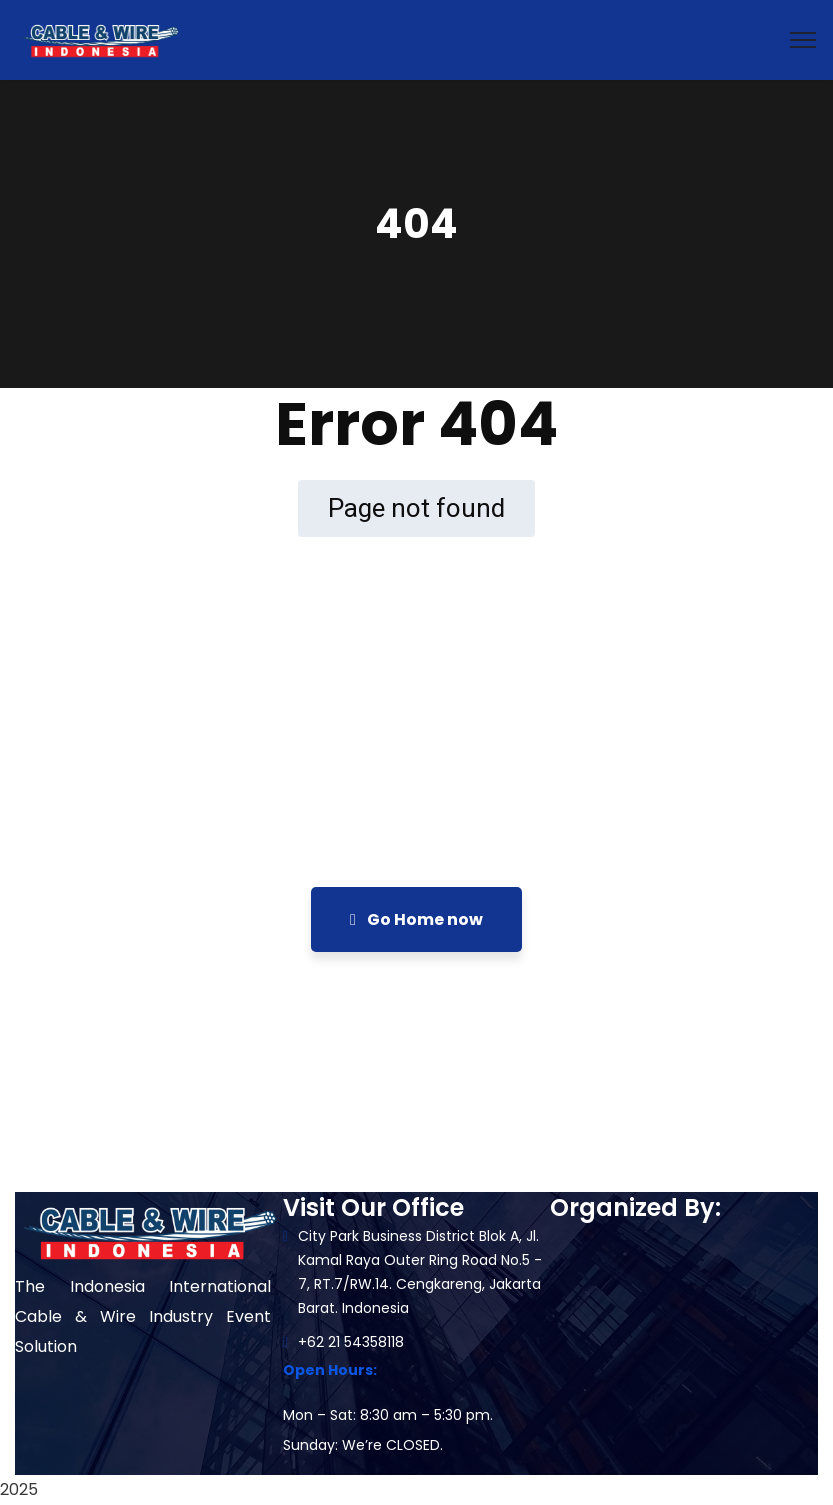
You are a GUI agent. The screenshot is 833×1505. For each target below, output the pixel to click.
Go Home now (416, 919)
